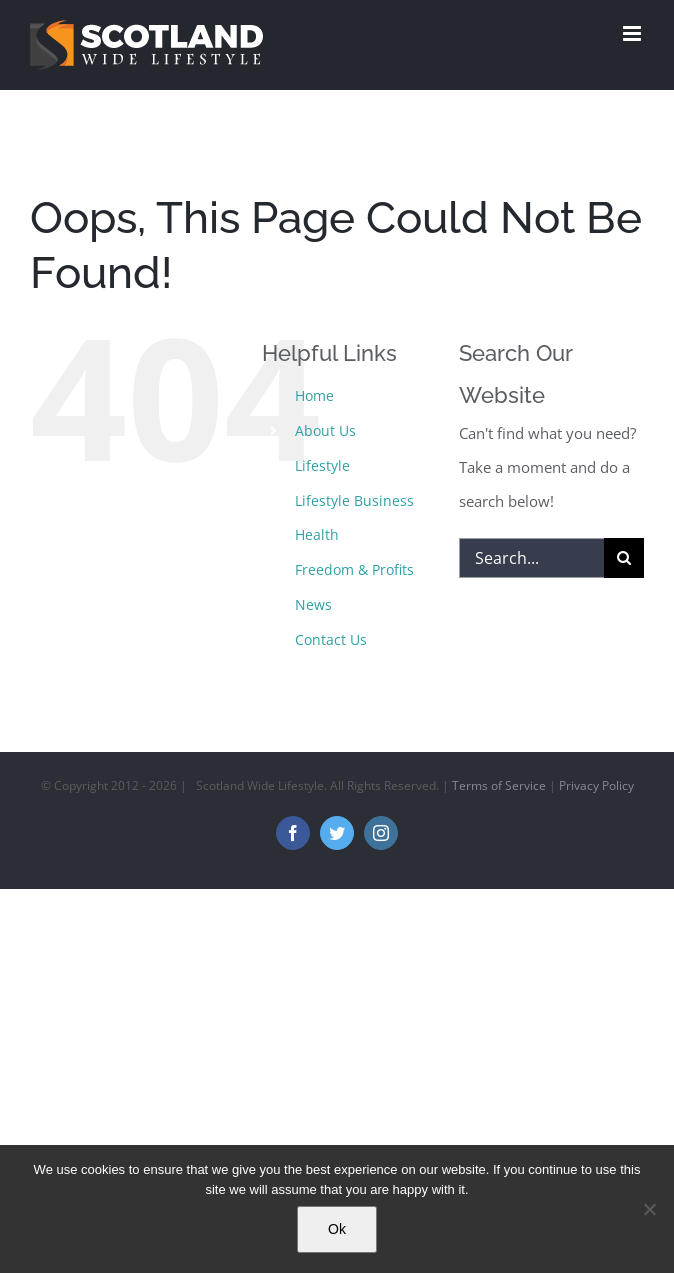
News (313, 604)
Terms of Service (499, 785)
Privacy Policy (596, 785)
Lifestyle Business (354, 500)
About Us (325, 430)
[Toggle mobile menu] (633, 33)
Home (314, 395)
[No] (649, 1209)
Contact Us (331, 639)
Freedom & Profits (354, 569)
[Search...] (531, 558)
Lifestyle (322, 465)
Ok (337, 1229)
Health (317, 534)
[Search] (624, 558)
